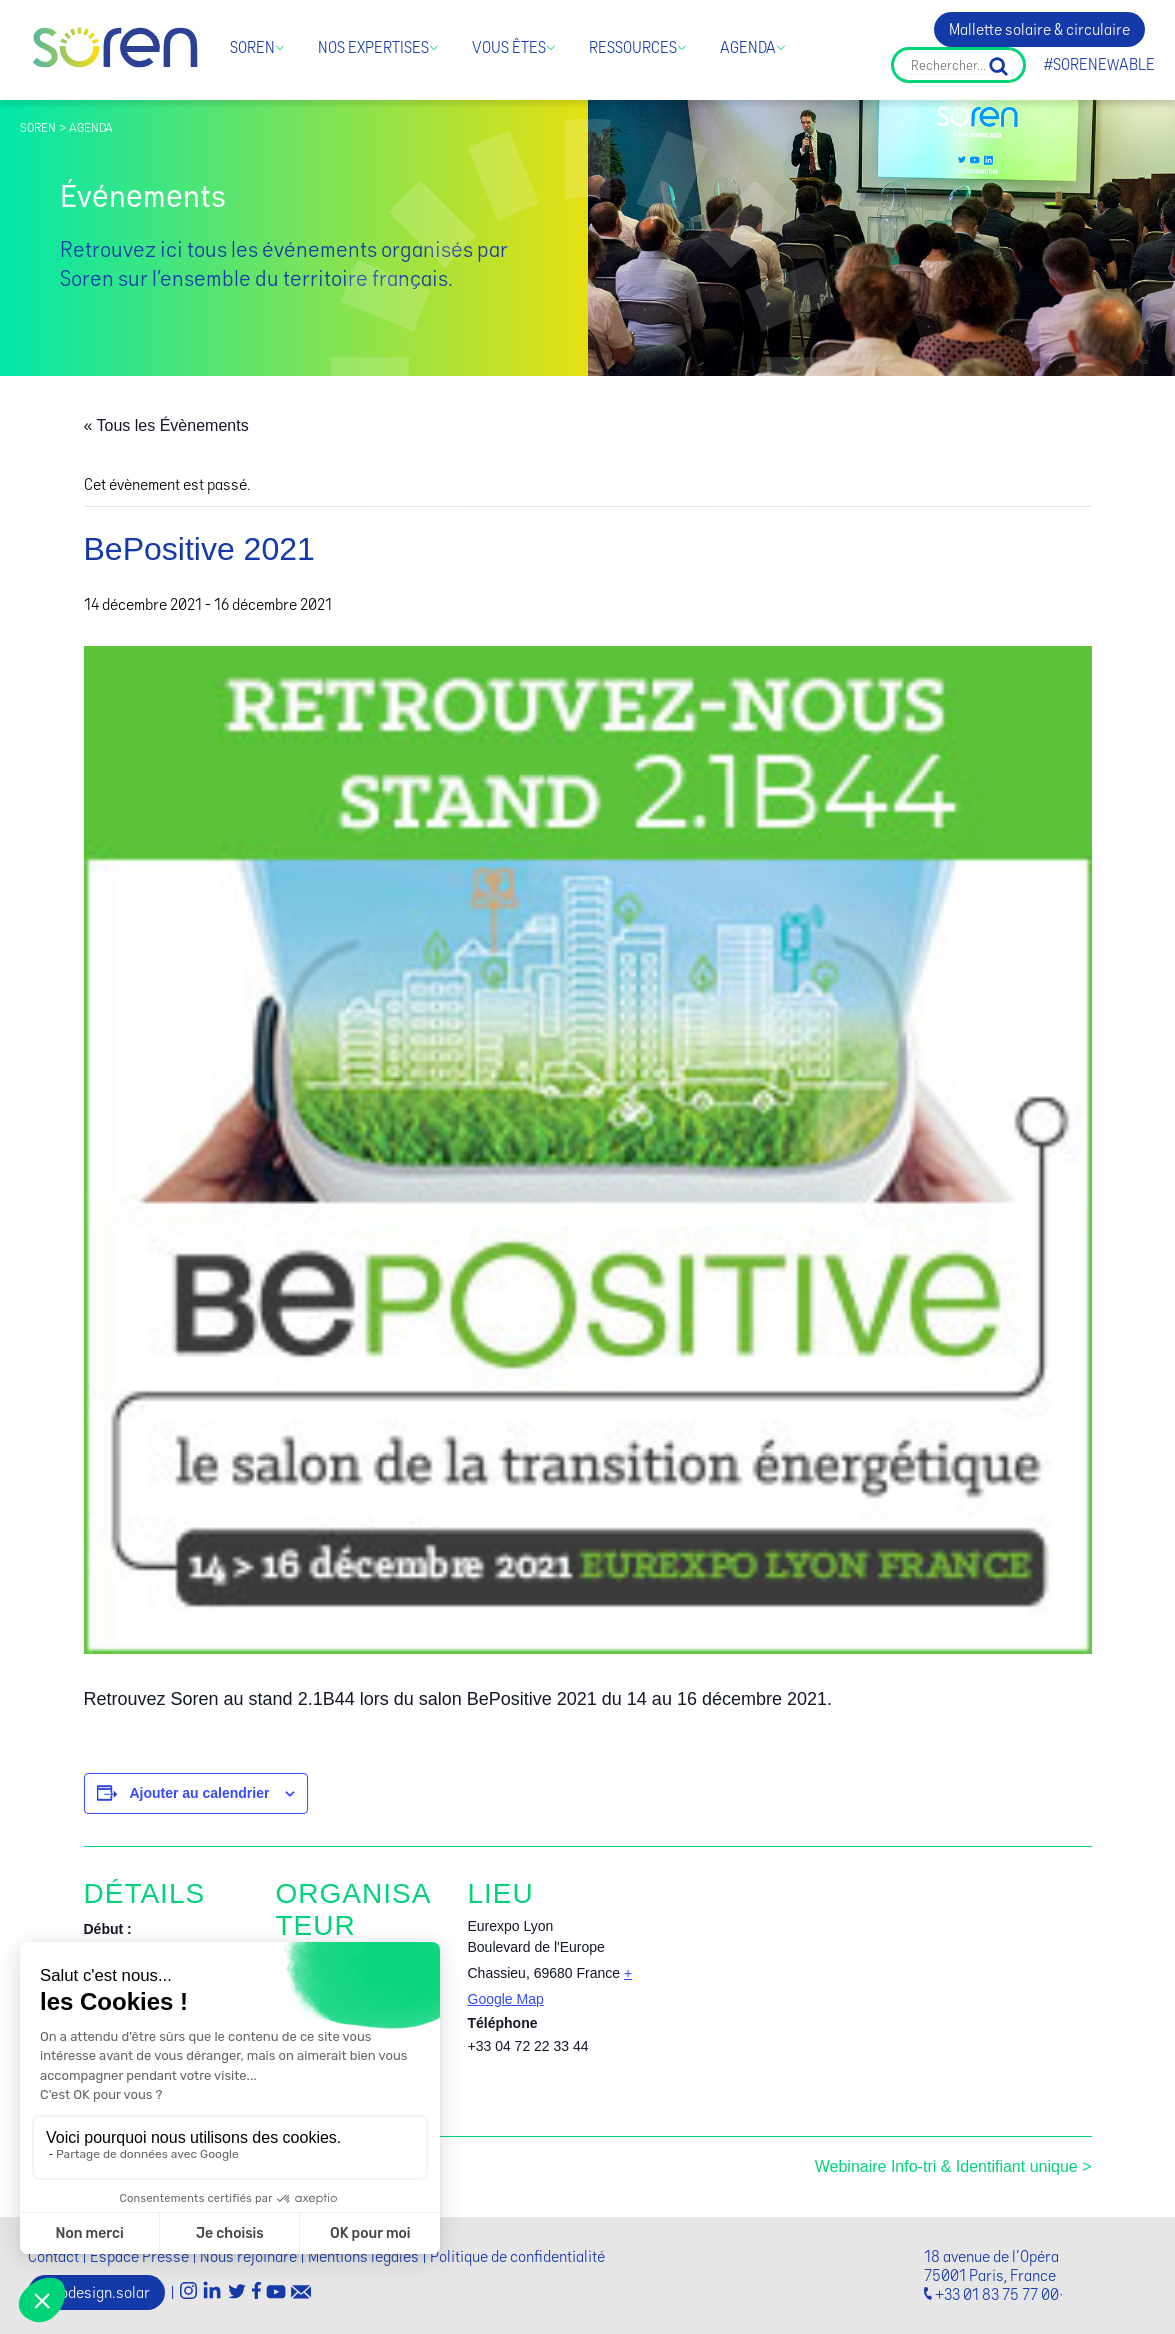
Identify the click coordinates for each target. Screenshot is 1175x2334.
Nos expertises (373, 47)
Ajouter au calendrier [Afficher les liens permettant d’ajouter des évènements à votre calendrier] (199, 1793)
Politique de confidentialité (517, 2256)
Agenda (748, 47)
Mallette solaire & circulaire (1039, 29)
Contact (53, 2256)
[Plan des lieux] (765, 1983)
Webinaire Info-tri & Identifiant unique (948, 2166)
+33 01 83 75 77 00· (999, 2294)
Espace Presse (139, 2256)
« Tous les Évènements (166, 425)
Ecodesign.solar (96, 2292)
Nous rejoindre (248, 2256)
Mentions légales (363, 2256)
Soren (252, 47)
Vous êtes (509, 47)
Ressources (633, 47)
